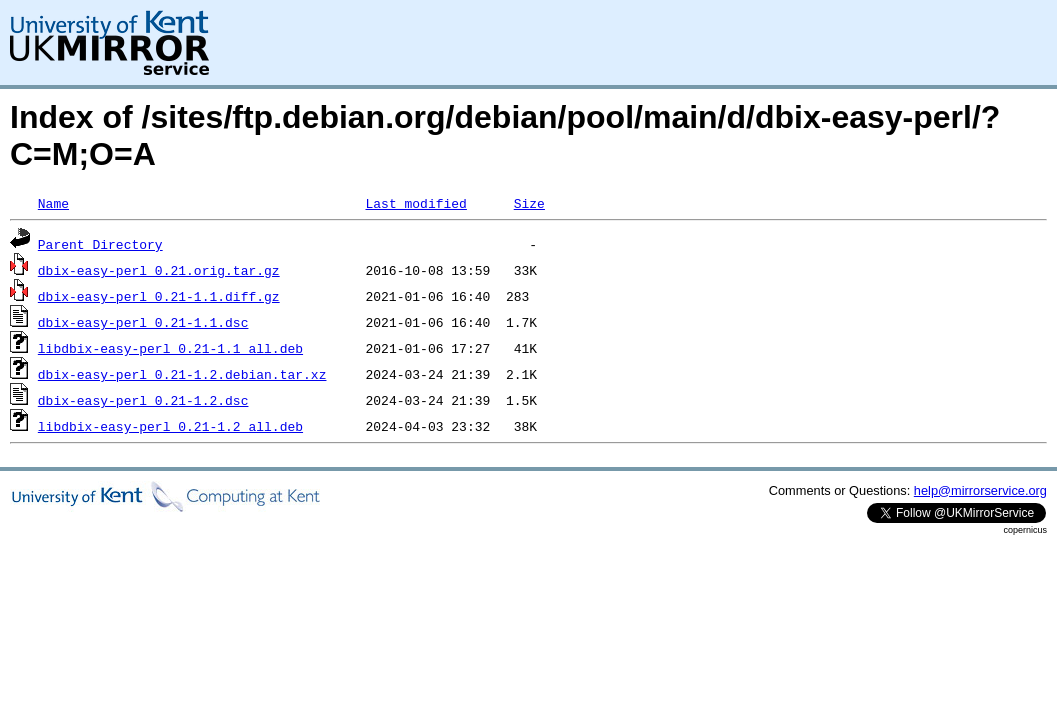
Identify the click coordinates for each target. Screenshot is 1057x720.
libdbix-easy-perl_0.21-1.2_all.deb (170, 426)
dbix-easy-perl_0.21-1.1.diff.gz (159, 296)
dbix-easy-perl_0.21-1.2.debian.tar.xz (182, 374)
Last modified (415, 203)
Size (529, 203)
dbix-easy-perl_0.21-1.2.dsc (143, 400)
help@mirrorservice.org (980, 490)
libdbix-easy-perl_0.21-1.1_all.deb (170, 348)
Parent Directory (100, 244)
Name (53, 203)
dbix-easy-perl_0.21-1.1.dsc (143, 322)
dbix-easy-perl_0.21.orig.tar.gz (159, 270)
